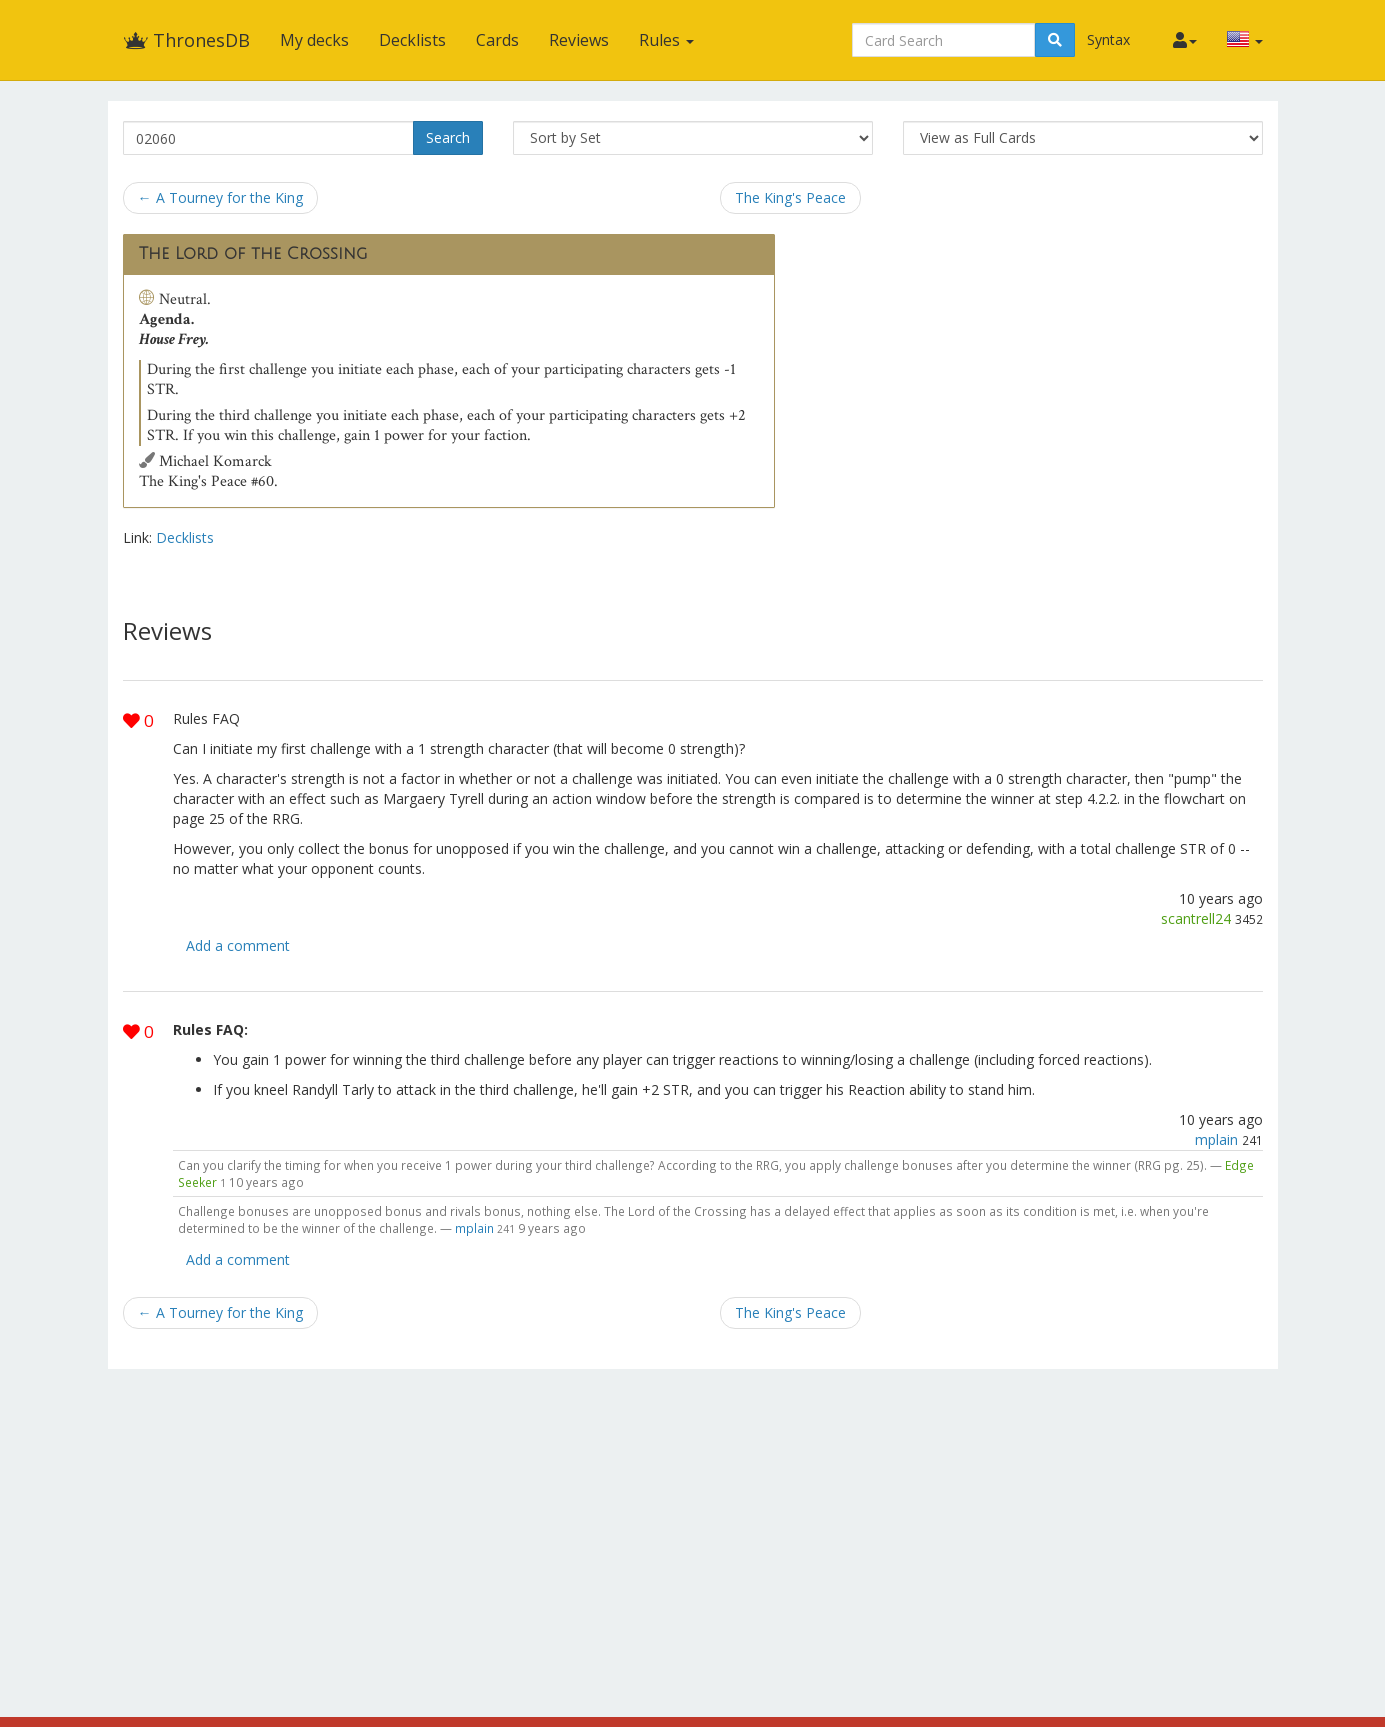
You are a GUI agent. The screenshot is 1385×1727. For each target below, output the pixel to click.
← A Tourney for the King (220, 197)
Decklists (412, 40)
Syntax (1108, 39)
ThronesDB (186, 40)
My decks (314, 40)
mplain (1216, 1139)
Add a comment (238, 945)
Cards (497, 40)
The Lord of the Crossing (253, 254)
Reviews (579, 40)
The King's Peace (790, 197)
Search (448, 137)
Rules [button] (666, 40)
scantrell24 (1196, 918)
